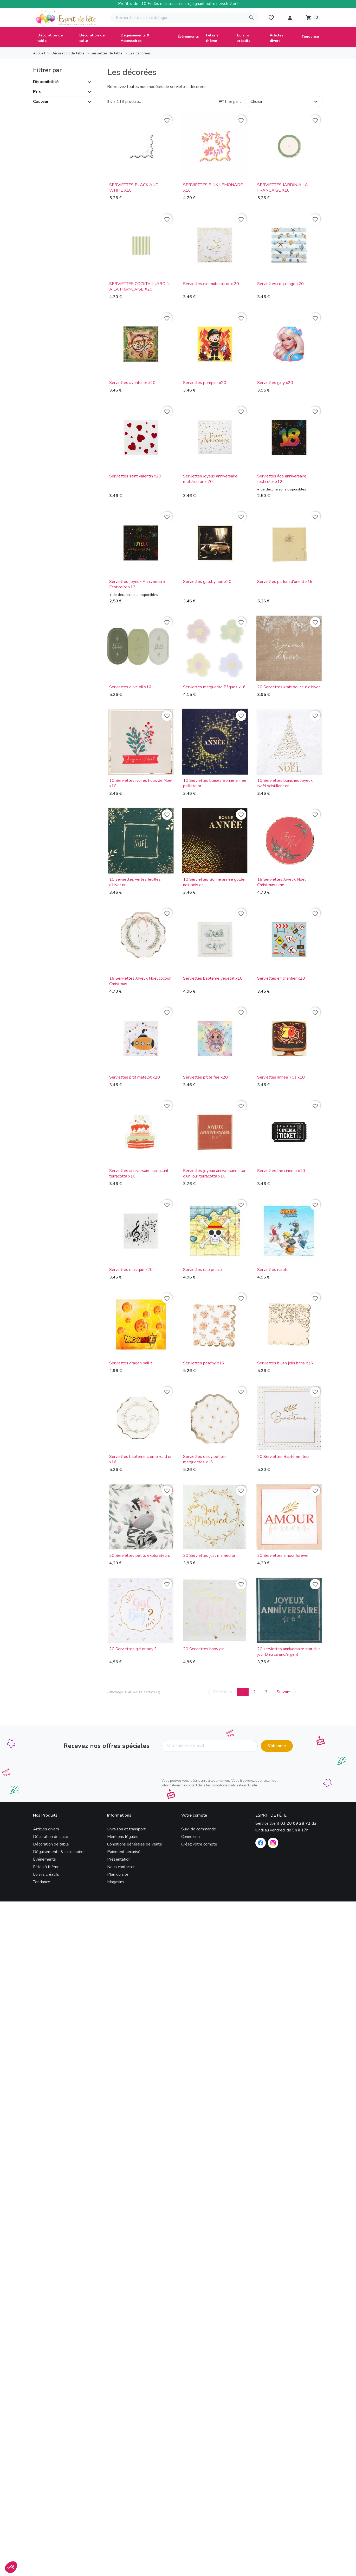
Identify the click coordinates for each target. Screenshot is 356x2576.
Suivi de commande (198, 1829)
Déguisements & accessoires (59, 1852)
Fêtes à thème (46, 1867)
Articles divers (46, 1829)
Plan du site (117, 1874)
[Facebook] (260, 1843)
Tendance (41, 1882)
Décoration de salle (50, 1837)
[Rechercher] (185, 17)
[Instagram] (273, 1843)
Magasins (115, 1882)
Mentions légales (122, 1837)
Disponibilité (46, 82)
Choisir (284, 101)
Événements (44, 1859)
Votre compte (194, 1815)
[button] (290, 17)
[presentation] (201, 1766)
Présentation (119, 1859)
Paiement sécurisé (123, 1852)
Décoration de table (51, 1844)
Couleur (41, 101)
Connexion (190, 1837)
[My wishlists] (271, 17)
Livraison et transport (126, 1829)
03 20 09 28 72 (295, 1823)
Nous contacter (121, 1867)
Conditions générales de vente (134, 1844)
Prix (37, 92)
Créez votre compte (199, 1844)
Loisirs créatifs (46, 1874)
